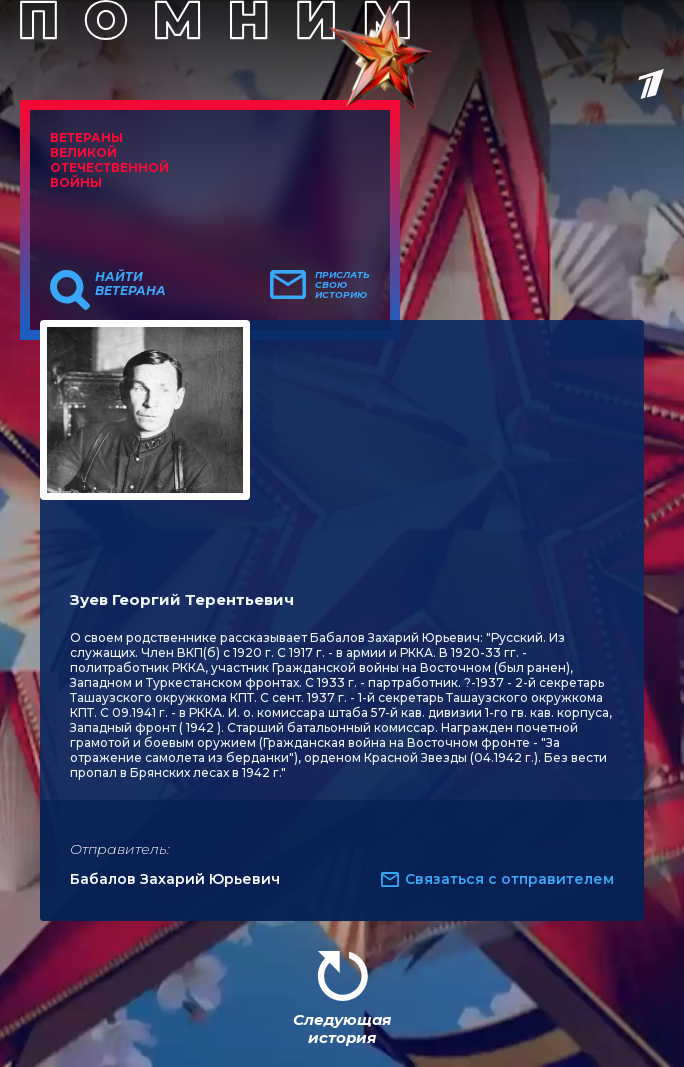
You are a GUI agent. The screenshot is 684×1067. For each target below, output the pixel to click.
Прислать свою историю (342, 285)
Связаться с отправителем (509, 879)
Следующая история (342, 1028)
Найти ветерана (130, 284)
